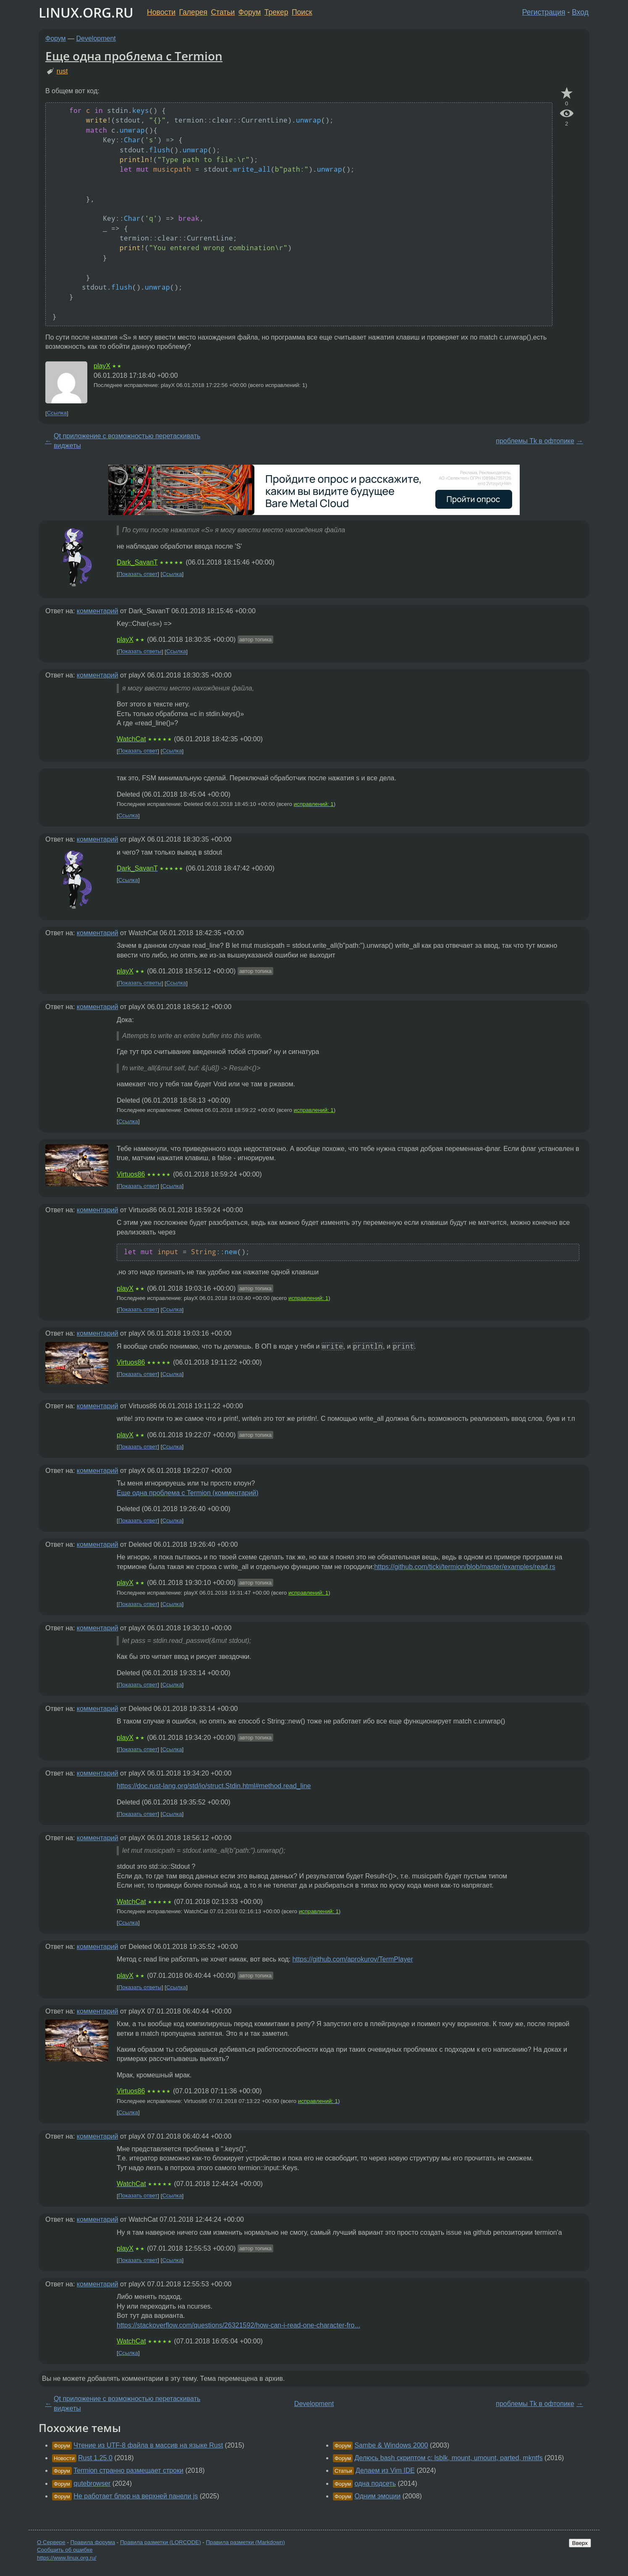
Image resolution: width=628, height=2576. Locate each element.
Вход (580, 12)
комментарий (97, 611)
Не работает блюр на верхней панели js (135, 2496)
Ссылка (57, 413)
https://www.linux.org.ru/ (66, 2558)
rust (62, 71)
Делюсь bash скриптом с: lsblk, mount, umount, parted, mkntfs (448, 2457)
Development (96, 38)
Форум (249, 12)
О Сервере (51, 2542)
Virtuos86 (131, 1174)
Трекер (276, 12)
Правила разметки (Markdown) (245, 2542)
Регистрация (543, 12)
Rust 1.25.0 (95, 2457)
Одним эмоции (377, 2496)
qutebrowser (91, 2483)
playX (102, 365)
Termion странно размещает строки (128, 2470)
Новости (161, 12)
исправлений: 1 (314, 804)
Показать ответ (138, 574)
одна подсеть (375, 2483)
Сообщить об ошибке (65, 2550)
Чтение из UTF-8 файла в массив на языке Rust (148, 2445)
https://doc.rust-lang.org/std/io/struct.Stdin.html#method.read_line (214, 1785)
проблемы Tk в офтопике (535, 441)
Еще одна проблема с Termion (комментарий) (188, 1492)
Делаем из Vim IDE (385, 2470)
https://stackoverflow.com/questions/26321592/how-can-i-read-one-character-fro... (238, 2325)
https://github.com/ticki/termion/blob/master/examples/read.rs (464, 1566)
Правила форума (93, 2542)
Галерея (193, 12)
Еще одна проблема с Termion (133, 56)
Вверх (580, 2543)
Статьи (223, 12)
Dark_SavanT (137, 562)
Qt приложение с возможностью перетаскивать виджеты (127, 440)
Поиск (302, 12)
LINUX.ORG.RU (86, 12)
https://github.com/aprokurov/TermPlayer (352, 1959)
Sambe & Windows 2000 (391, 2445)
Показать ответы (140, 652)
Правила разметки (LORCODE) (160, 2542)
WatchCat (131, 739)
